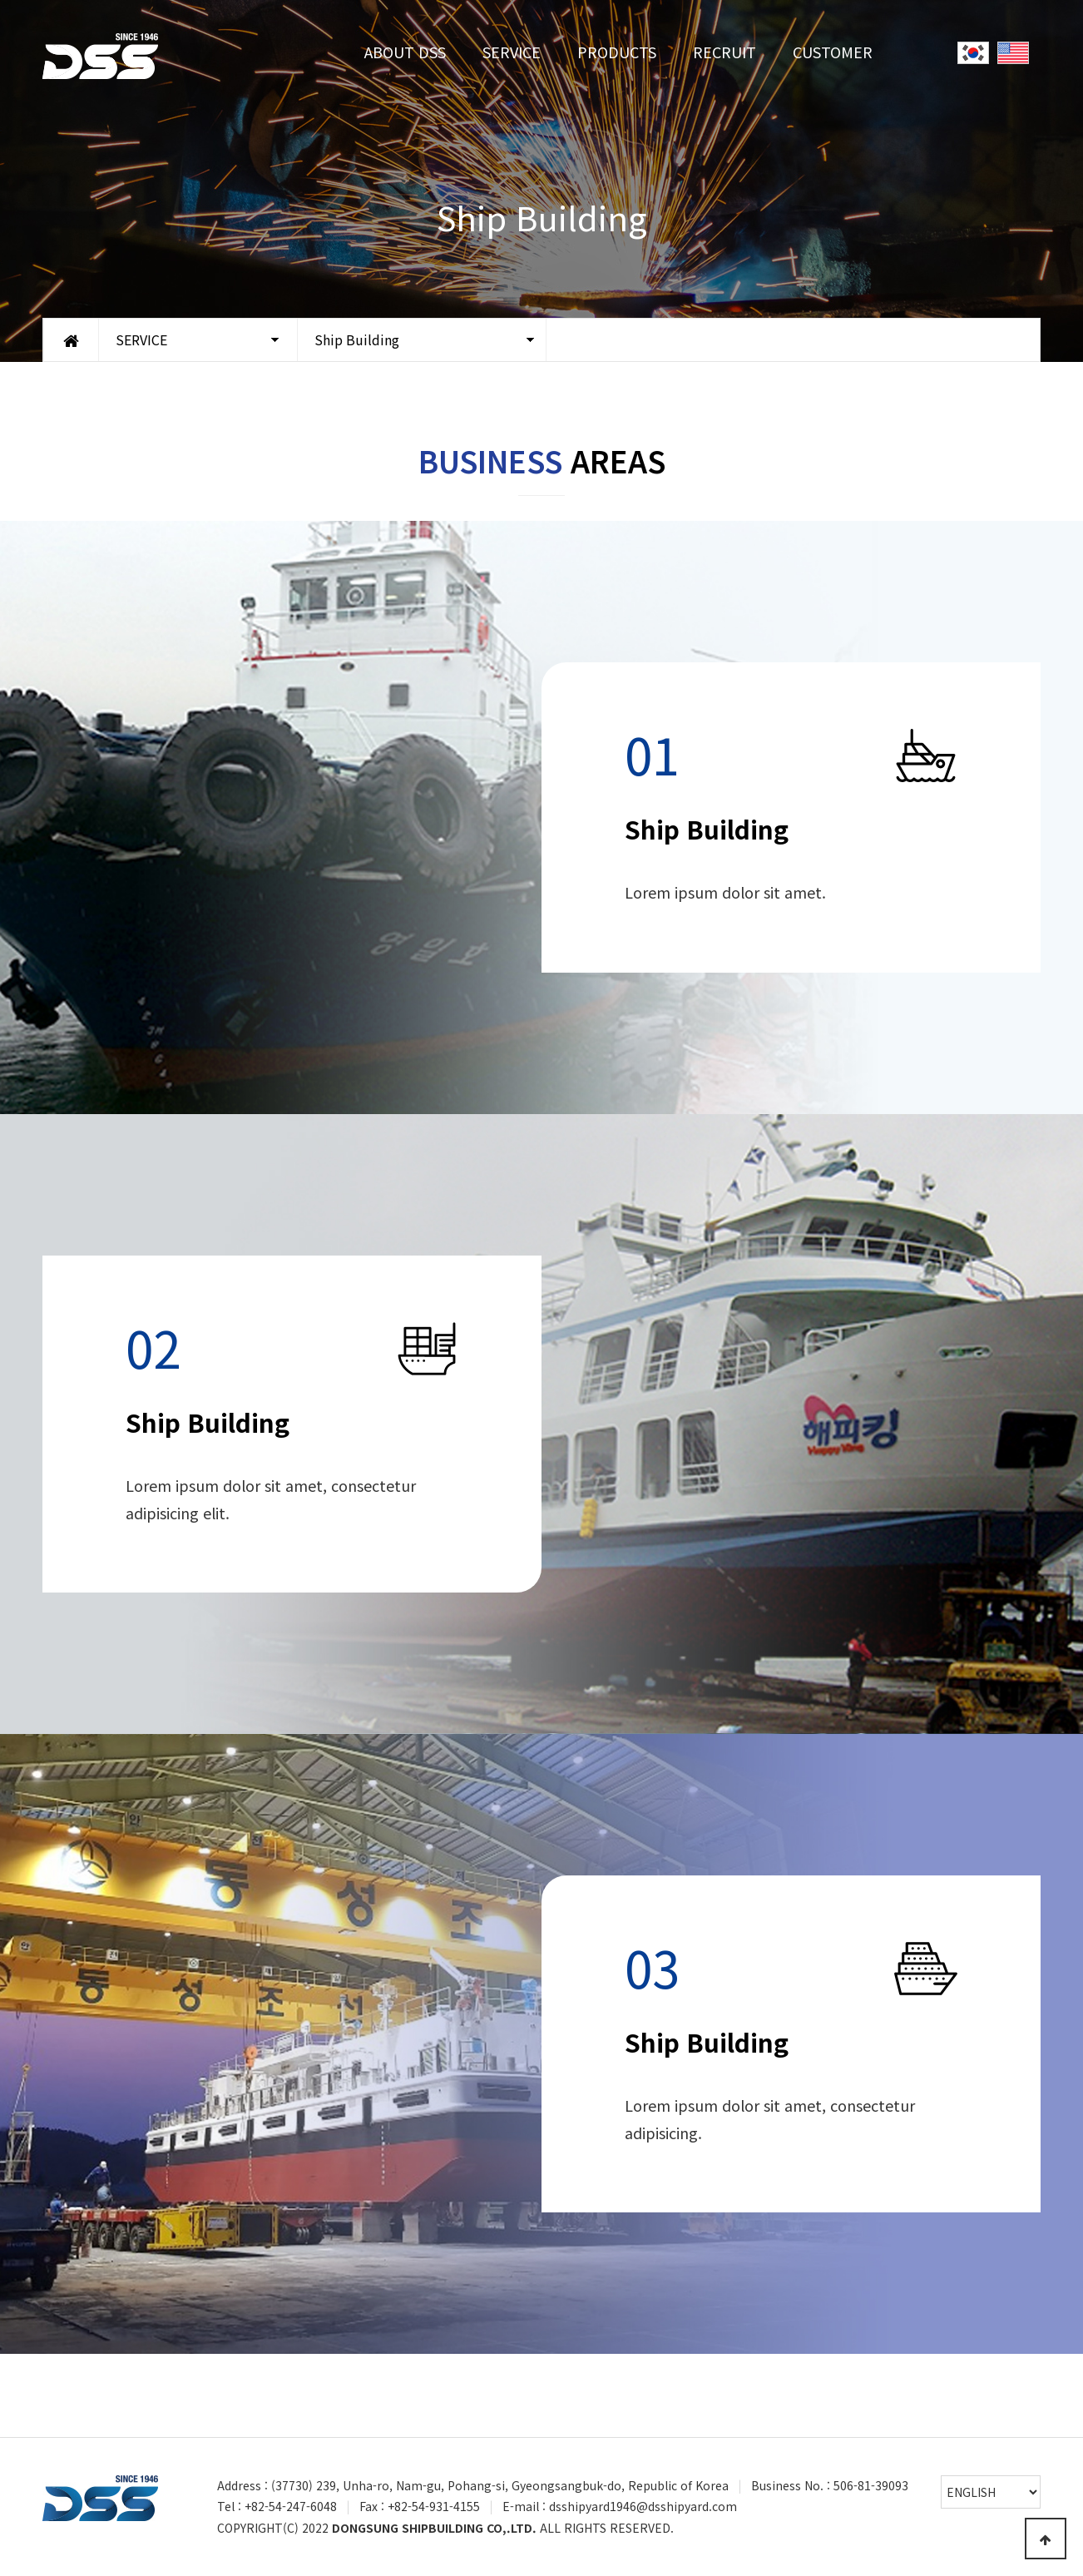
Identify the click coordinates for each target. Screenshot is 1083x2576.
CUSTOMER (833, 51)
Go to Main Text (0, 0)
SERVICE (511, 51)
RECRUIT (724, 51)
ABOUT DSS (405, 51)
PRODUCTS (616, 51)
